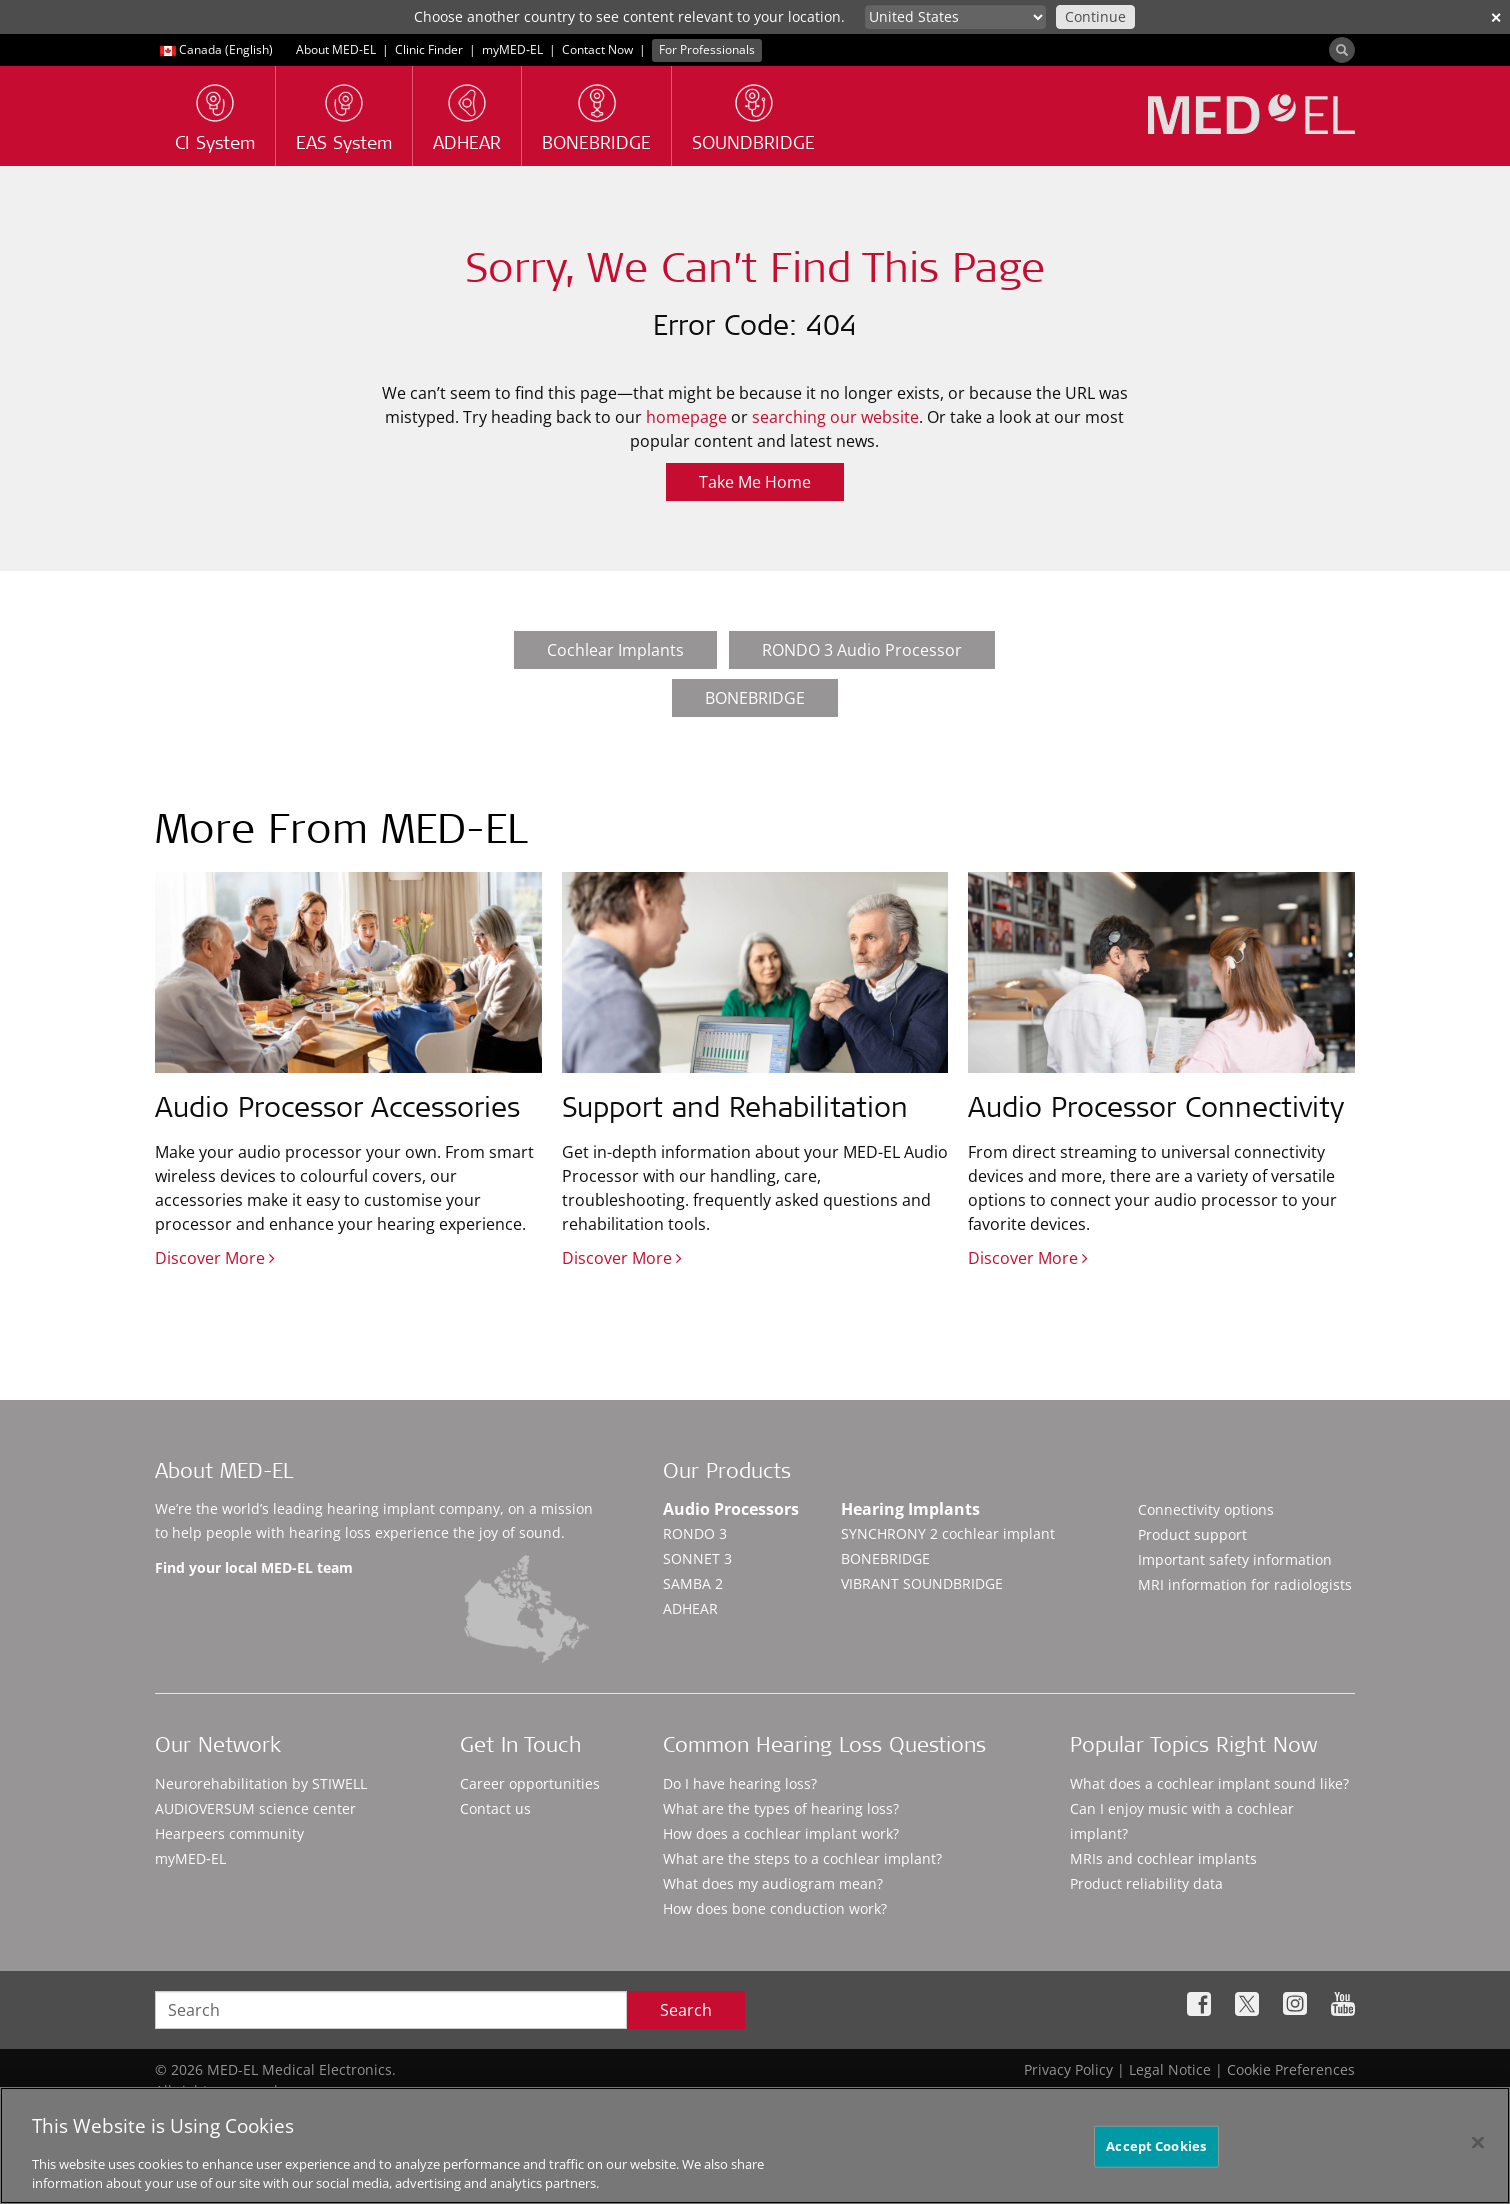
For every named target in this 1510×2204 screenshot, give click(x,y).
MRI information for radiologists (1245, 1584)
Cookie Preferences (1291, 2069)
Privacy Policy (1068, 2069)
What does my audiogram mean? (773, 1883)
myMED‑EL (512, 49)
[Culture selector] (955, 17)
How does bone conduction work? (775, 1908)
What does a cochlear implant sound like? (1209, 1783)
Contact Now (597, 49)
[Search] (1342, 50)
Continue (1095, 16)
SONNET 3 (697, 1558)
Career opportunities (530, 1783)
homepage (686, 417)
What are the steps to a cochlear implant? (802, 1858)
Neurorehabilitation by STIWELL (261, 1783)
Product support (1192, 1534)
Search (686, 2010)
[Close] (1478, 2150)
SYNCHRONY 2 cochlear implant (948, 1533)
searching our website (835, 417)
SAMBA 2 (693, 1583)
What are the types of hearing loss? (781, 1808)
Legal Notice (1170, 2069)
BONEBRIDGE (755, 698)
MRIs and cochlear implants (1163, 1858)
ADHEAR (690, 1608)
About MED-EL (337, 49)
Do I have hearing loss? (740, 1783)
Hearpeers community (229, 1833)
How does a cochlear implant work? (781, 1833)
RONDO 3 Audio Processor (862, 650)
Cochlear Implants (615, 650)
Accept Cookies (1156, 2153)
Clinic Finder (429, 49)
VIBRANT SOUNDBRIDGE (922, 1583)
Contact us (495, 1808)
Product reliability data (1146, 1883)
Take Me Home (755, 482)
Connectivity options (1206, 1509)
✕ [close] (1496, 17)
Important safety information (1235, 1559)
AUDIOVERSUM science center (255, 1808)
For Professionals (707, 49)
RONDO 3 (695, 1533)
